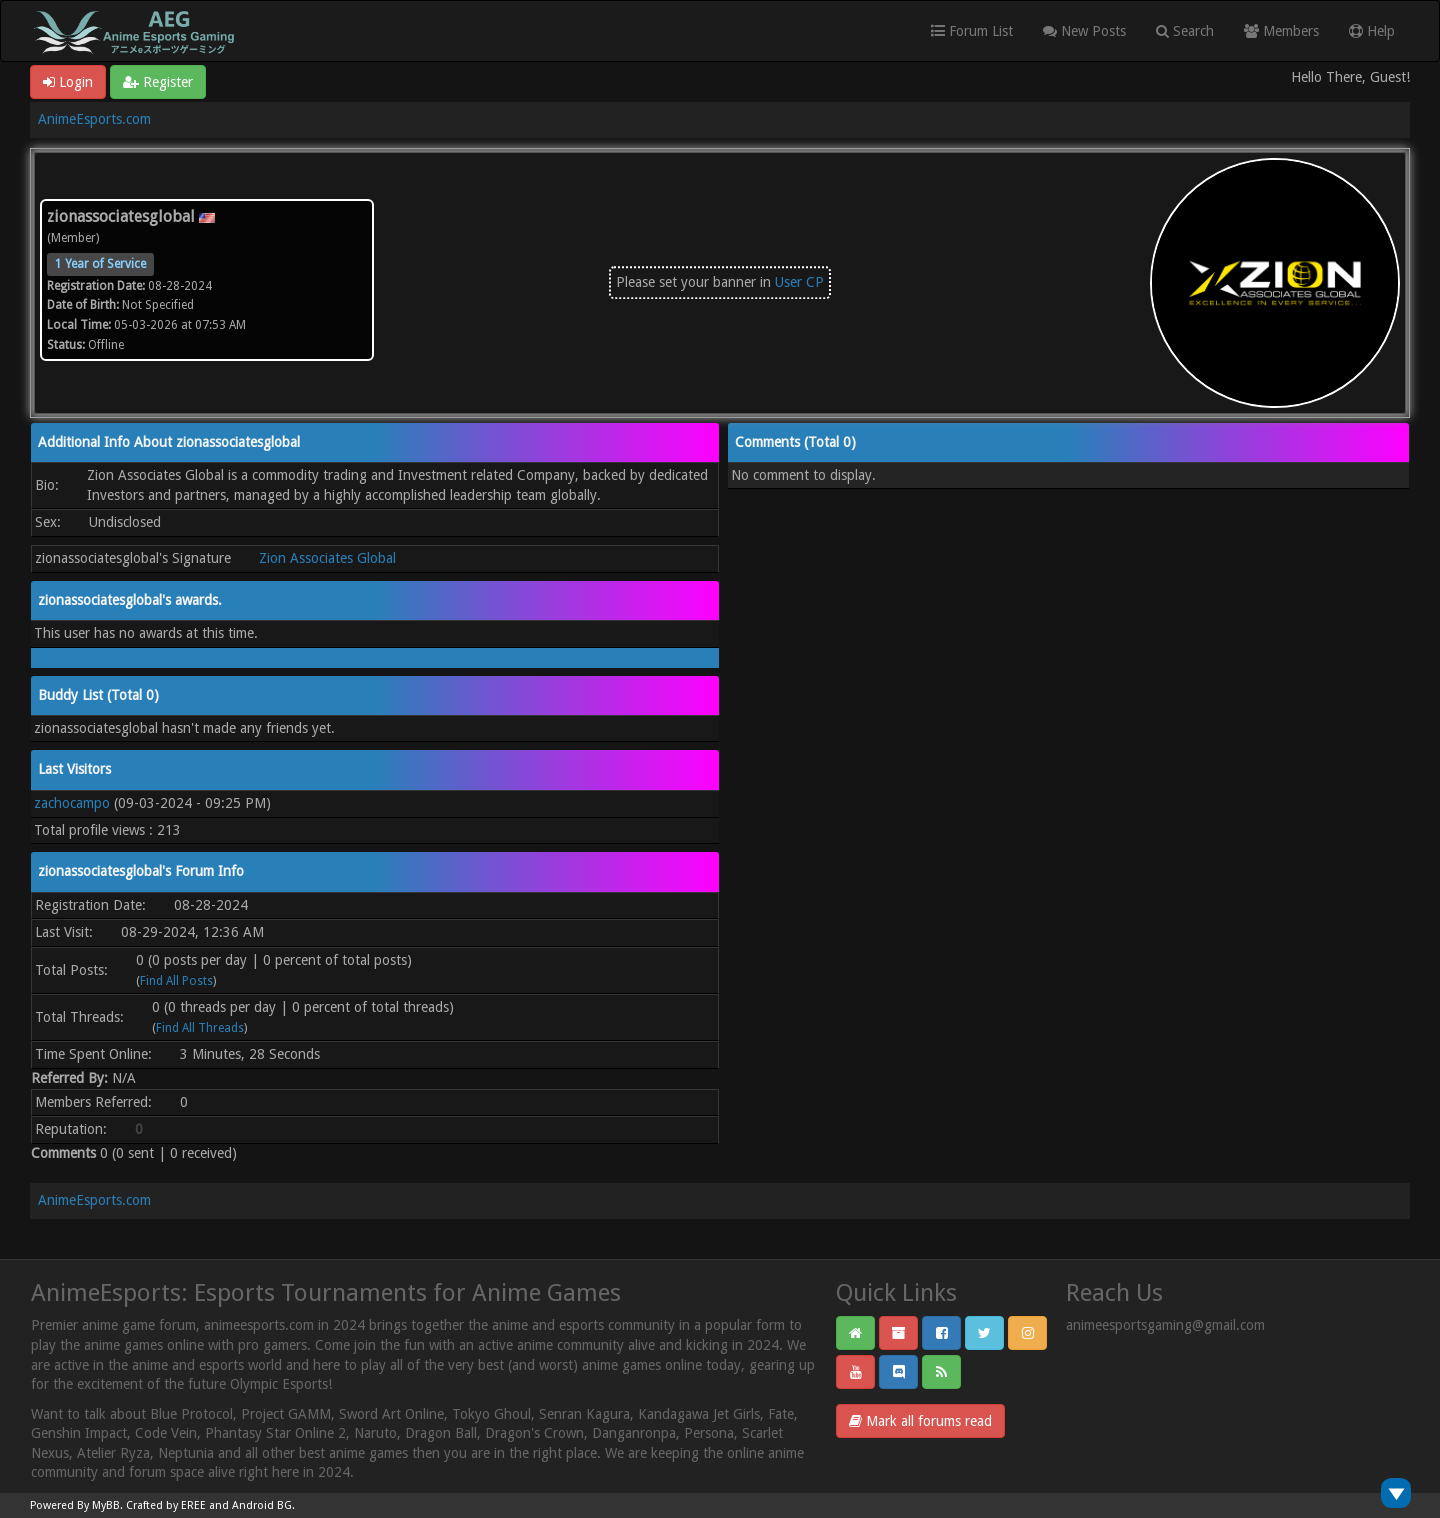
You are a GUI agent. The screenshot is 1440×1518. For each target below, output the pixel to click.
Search (1185, 31)
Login (68, 82)
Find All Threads (200, 1028)
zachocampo (72, 803)
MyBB (106, 1505)
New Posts (1084, 31)
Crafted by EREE (166, 1505)
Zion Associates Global (327, 558)
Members (1281, 31)
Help (1372, 31)
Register (158, 82)
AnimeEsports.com (94, 119)
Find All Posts (176, 981)
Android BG (262, 1505)
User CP (799, 282)
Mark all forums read (920, 1421)
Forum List (972, 31)
